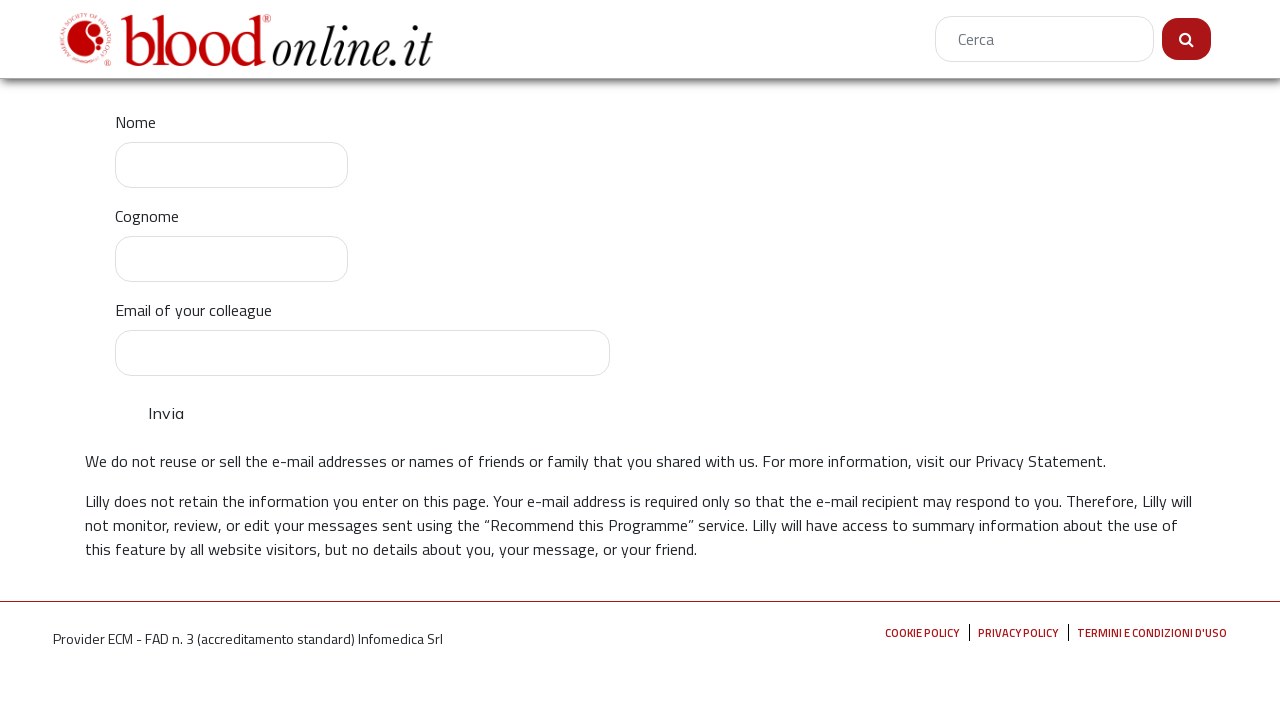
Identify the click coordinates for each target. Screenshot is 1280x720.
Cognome (147, 216)
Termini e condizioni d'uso (1152, 632)
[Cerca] (1044, 39)
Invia (166, 413)
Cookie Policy (922, 632)
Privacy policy (1018, 632)
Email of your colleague (193, 310)
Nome (135, 122)
